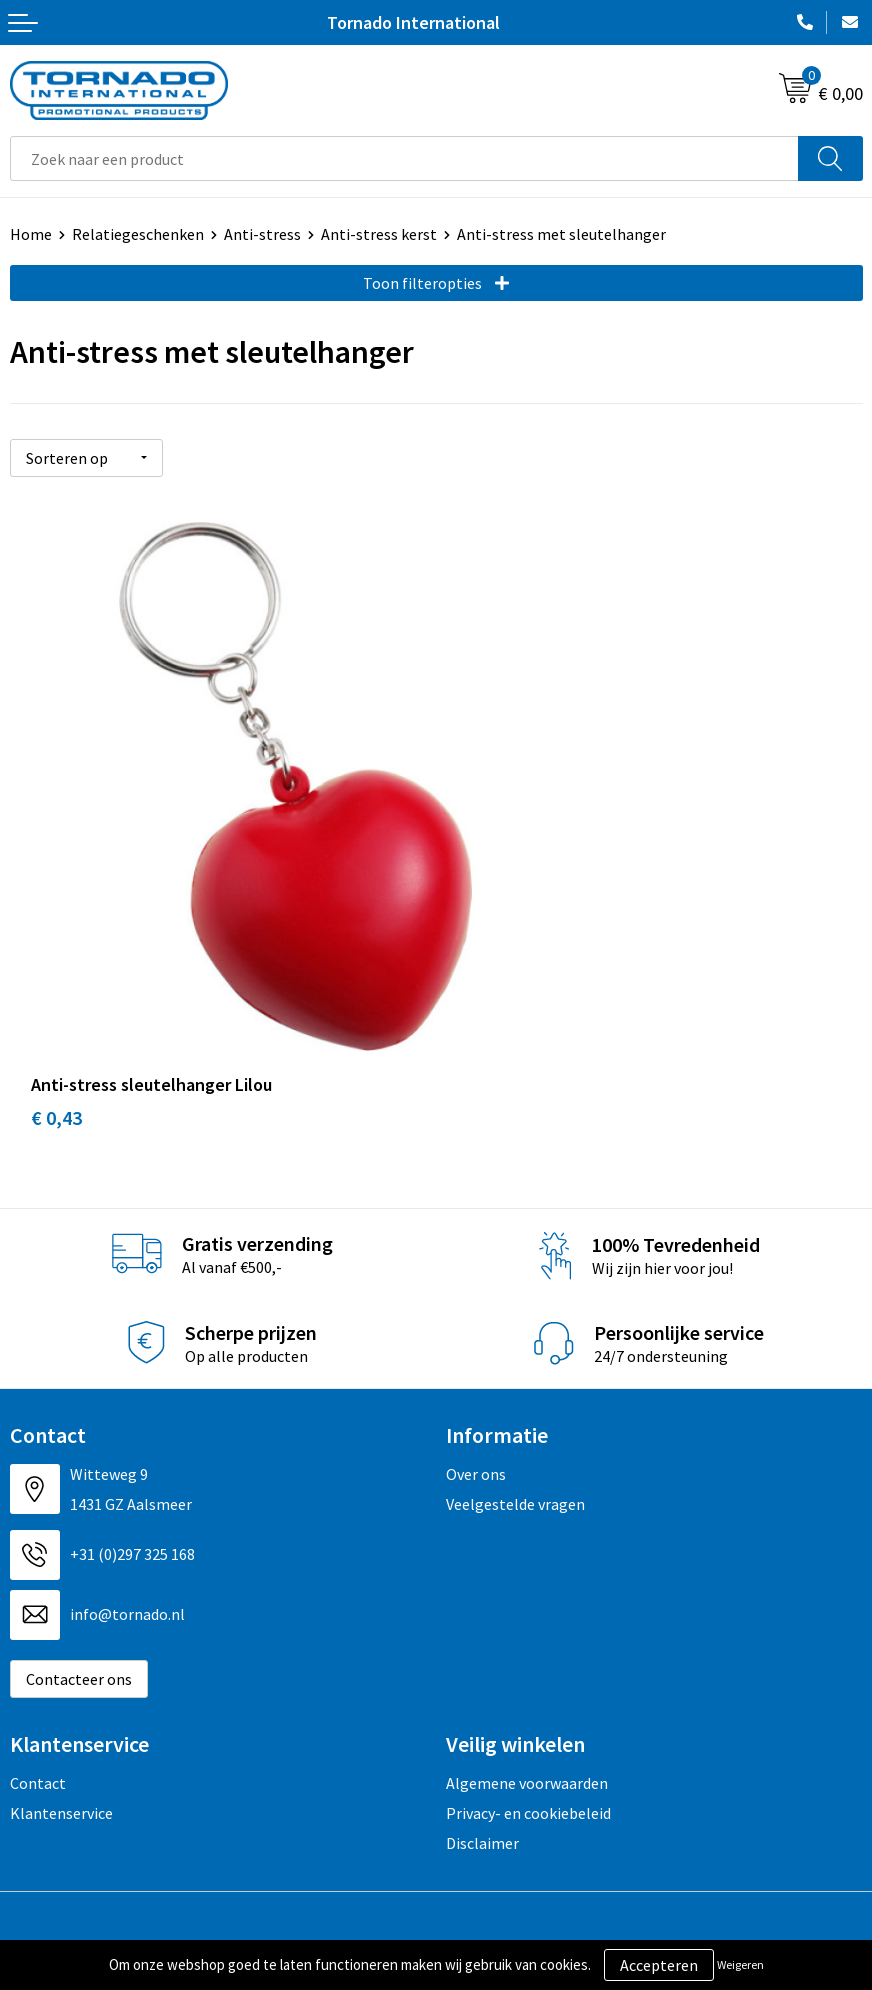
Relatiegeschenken (138, 234)
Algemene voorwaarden (527, 1635)
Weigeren (740, 1964)
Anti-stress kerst (379, 234)
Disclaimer (482, 1696)
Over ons (476, 1326)
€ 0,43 (56, 970)
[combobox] (404, 158)
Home (31, 234)
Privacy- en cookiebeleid (528, 1665)
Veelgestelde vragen (515, 1356)
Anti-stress (262, 234)
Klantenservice (61, 1665)
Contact (38, 1635)
